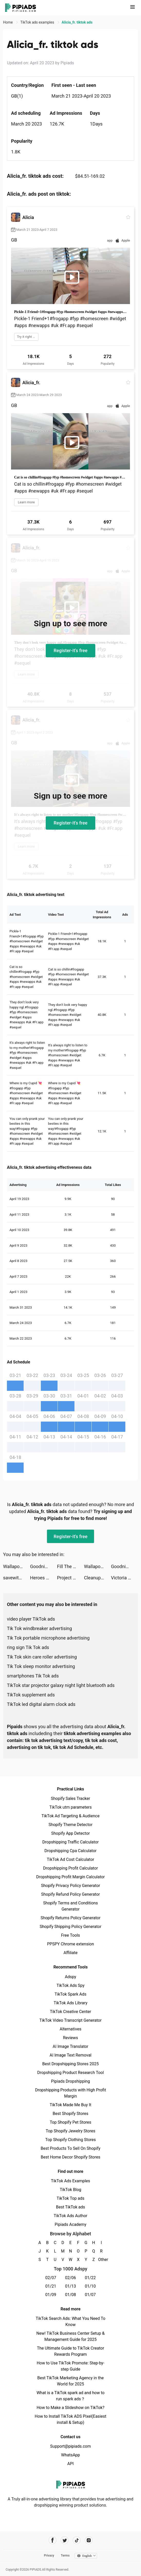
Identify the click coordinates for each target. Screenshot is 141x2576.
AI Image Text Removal (70, 2055)
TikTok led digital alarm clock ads (41, 1704)
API (70, 2463)
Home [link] (8, 22)
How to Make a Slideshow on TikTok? (70, 2407)
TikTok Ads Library (71, 2002)
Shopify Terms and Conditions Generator (70, 1906)
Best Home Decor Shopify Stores (70, 2157)
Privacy (49, 2555)
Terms (65, 2555)
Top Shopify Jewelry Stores (70, 2131)
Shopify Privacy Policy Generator (70, 1885)
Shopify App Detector (70, 1833)
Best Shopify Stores (70, 2113)
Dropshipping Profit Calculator (70, 1868)
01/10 (90, 2286)
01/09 (50, 2294)
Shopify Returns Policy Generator (70, 1917)
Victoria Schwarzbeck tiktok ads (124, 1577)
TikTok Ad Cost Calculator (70, 1859)
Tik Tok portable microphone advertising (48, 1638)
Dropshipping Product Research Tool (70, 2072)
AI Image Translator (70, 2046)
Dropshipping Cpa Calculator (70, 1850)
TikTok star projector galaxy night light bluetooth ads (61, 1685)
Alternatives (70, 2029)
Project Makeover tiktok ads (70, 1577)
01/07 (90, 2294)
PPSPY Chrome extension (70, 1944)
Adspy (70, 1976)
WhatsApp (70, 2455)
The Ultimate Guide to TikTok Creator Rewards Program (70, 2351)
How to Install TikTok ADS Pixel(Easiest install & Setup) (70, 2419)
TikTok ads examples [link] (37, 22)
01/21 (50, 2286)
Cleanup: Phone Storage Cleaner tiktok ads (97, 1577)
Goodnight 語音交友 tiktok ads (43, 1566)
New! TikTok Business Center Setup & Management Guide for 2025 (70, 2336)
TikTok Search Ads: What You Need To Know (70, 2321)
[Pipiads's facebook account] (53, 2540)
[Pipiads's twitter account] (65, 2540)
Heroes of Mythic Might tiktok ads (43, 1577)
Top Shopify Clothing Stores (70, 2139)
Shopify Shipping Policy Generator (70, 1926)
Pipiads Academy (70, 2224)
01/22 (90, 2277)
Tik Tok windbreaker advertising (39, 1628)
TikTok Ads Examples (70, 2180)
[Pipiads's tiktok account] (77, 2540)
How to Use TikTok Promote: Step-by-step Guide (71, 2366)
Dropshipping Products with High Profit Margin (70, 2093)
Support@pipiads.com (70, 2446)
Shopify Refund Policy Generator (70, 1894)
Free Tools (70, 1935)
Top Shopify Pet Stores (70, 2122)
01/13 (70, 2286)
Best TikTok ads (70, 2207)
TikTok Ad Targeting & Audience (71, 1815)
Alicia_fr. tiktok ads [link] (77, 22)
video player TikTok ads (31, 1619)
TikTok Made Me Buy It (70, 2104)
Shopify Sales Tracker (70, 1798)
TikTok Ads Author (70, 2215)
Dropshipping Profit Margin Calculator (70, 1876)
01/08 (70, 2294)
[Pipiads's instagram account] (89, 2540)
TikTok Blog (70, 2189)
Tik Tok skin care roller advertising (42, 1657)
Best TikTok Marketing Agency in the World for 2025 (70, 2380)
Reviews (70, 2037)
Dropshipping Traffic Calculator (70, 1842)
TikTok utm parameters (70, 1807)
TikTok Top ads (70, 2198)
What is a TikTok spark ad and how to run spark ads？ (70, 2395)
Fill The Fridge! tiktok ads (70, 1566)
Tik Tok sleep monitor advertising (41, 1666)
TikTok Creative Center (70, 2011)
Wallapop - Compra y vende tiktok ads (16, 1566)
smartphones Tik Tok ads (33, 1675)
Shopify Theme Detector (70, 1824)
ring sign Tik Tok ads (28, 1647)
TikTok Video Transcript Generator (71, 2020)
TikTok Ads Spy (70, 1985)
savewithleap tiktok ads (16, 1577)
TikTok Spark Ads (71, 1994)
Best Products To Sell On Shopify (70, 2148)
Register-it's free (71, 650)
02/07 (50, 2277)
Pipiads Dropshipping (70, 2081)
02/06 (70, 2277)
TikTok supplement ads (31, 1694)
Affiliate (70, 1952)
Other (101, 2259)
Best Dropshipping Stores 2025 (70, 2063)
